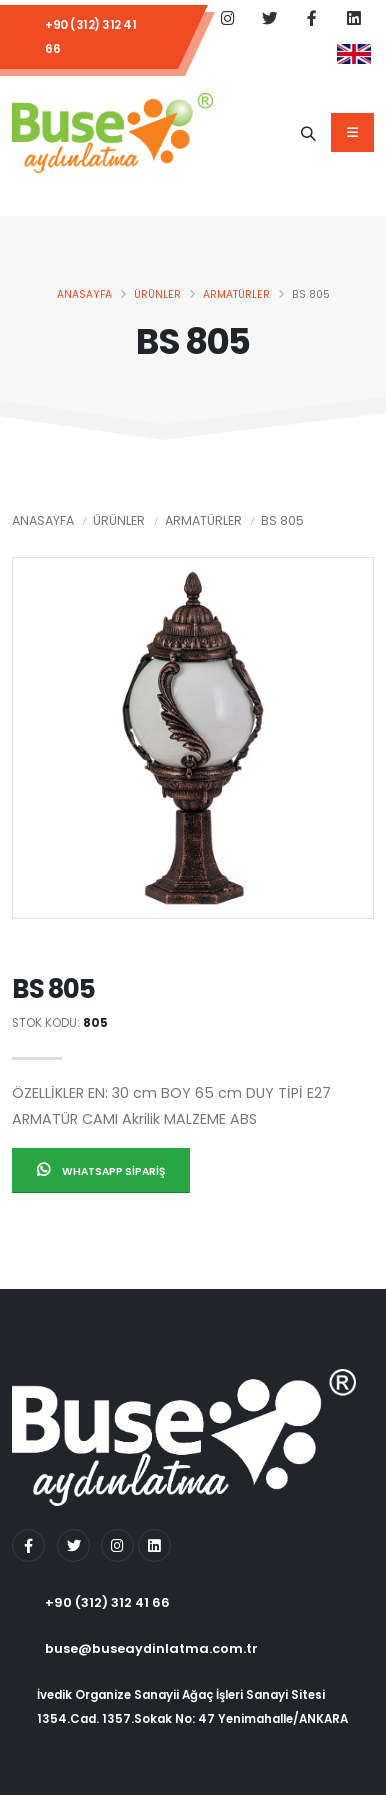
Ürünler (157, 294)
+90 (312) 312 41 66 (90, 37)
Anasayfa (84, 294)
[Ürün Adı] (308, 133)
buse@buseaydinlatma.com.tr (151, 1648)
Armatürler (236, 294)
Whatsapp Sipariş (101, 1170)
